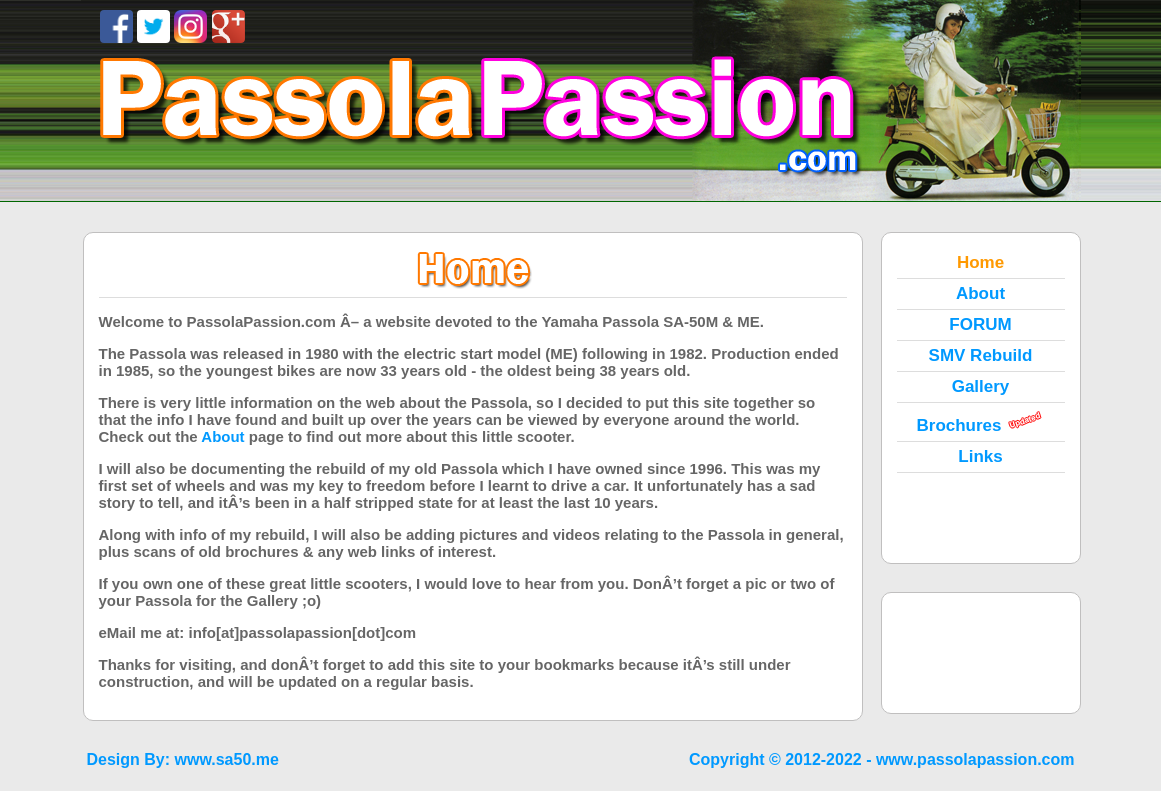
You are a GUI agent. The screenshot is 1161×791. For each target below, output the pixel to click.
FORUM (980, 324)
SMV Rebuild (981, 355)
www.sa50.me (227, 759)
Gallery (981, 386)
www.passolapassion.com (975, 759)
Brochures (958, 425)
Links (980, 456)
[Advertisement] (981, 653)
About (980, 293)
